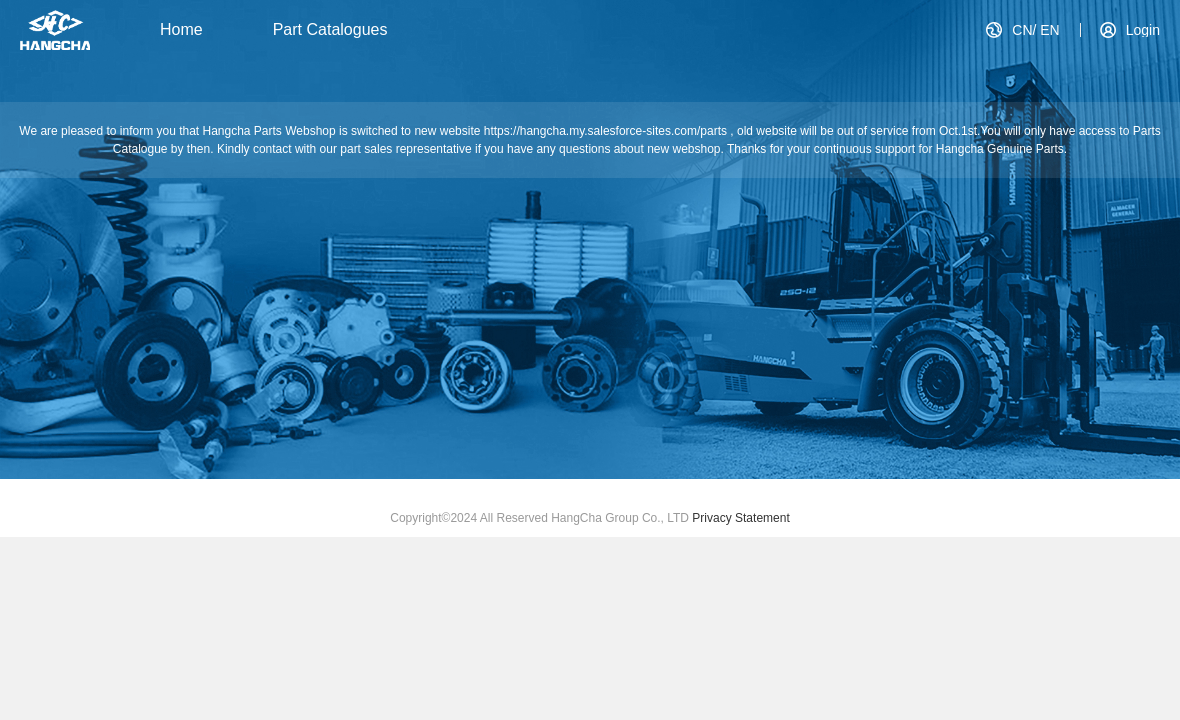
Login (1143, 30)
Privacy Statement (740, 518)
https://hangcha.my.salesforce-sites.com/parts (607, 131)
